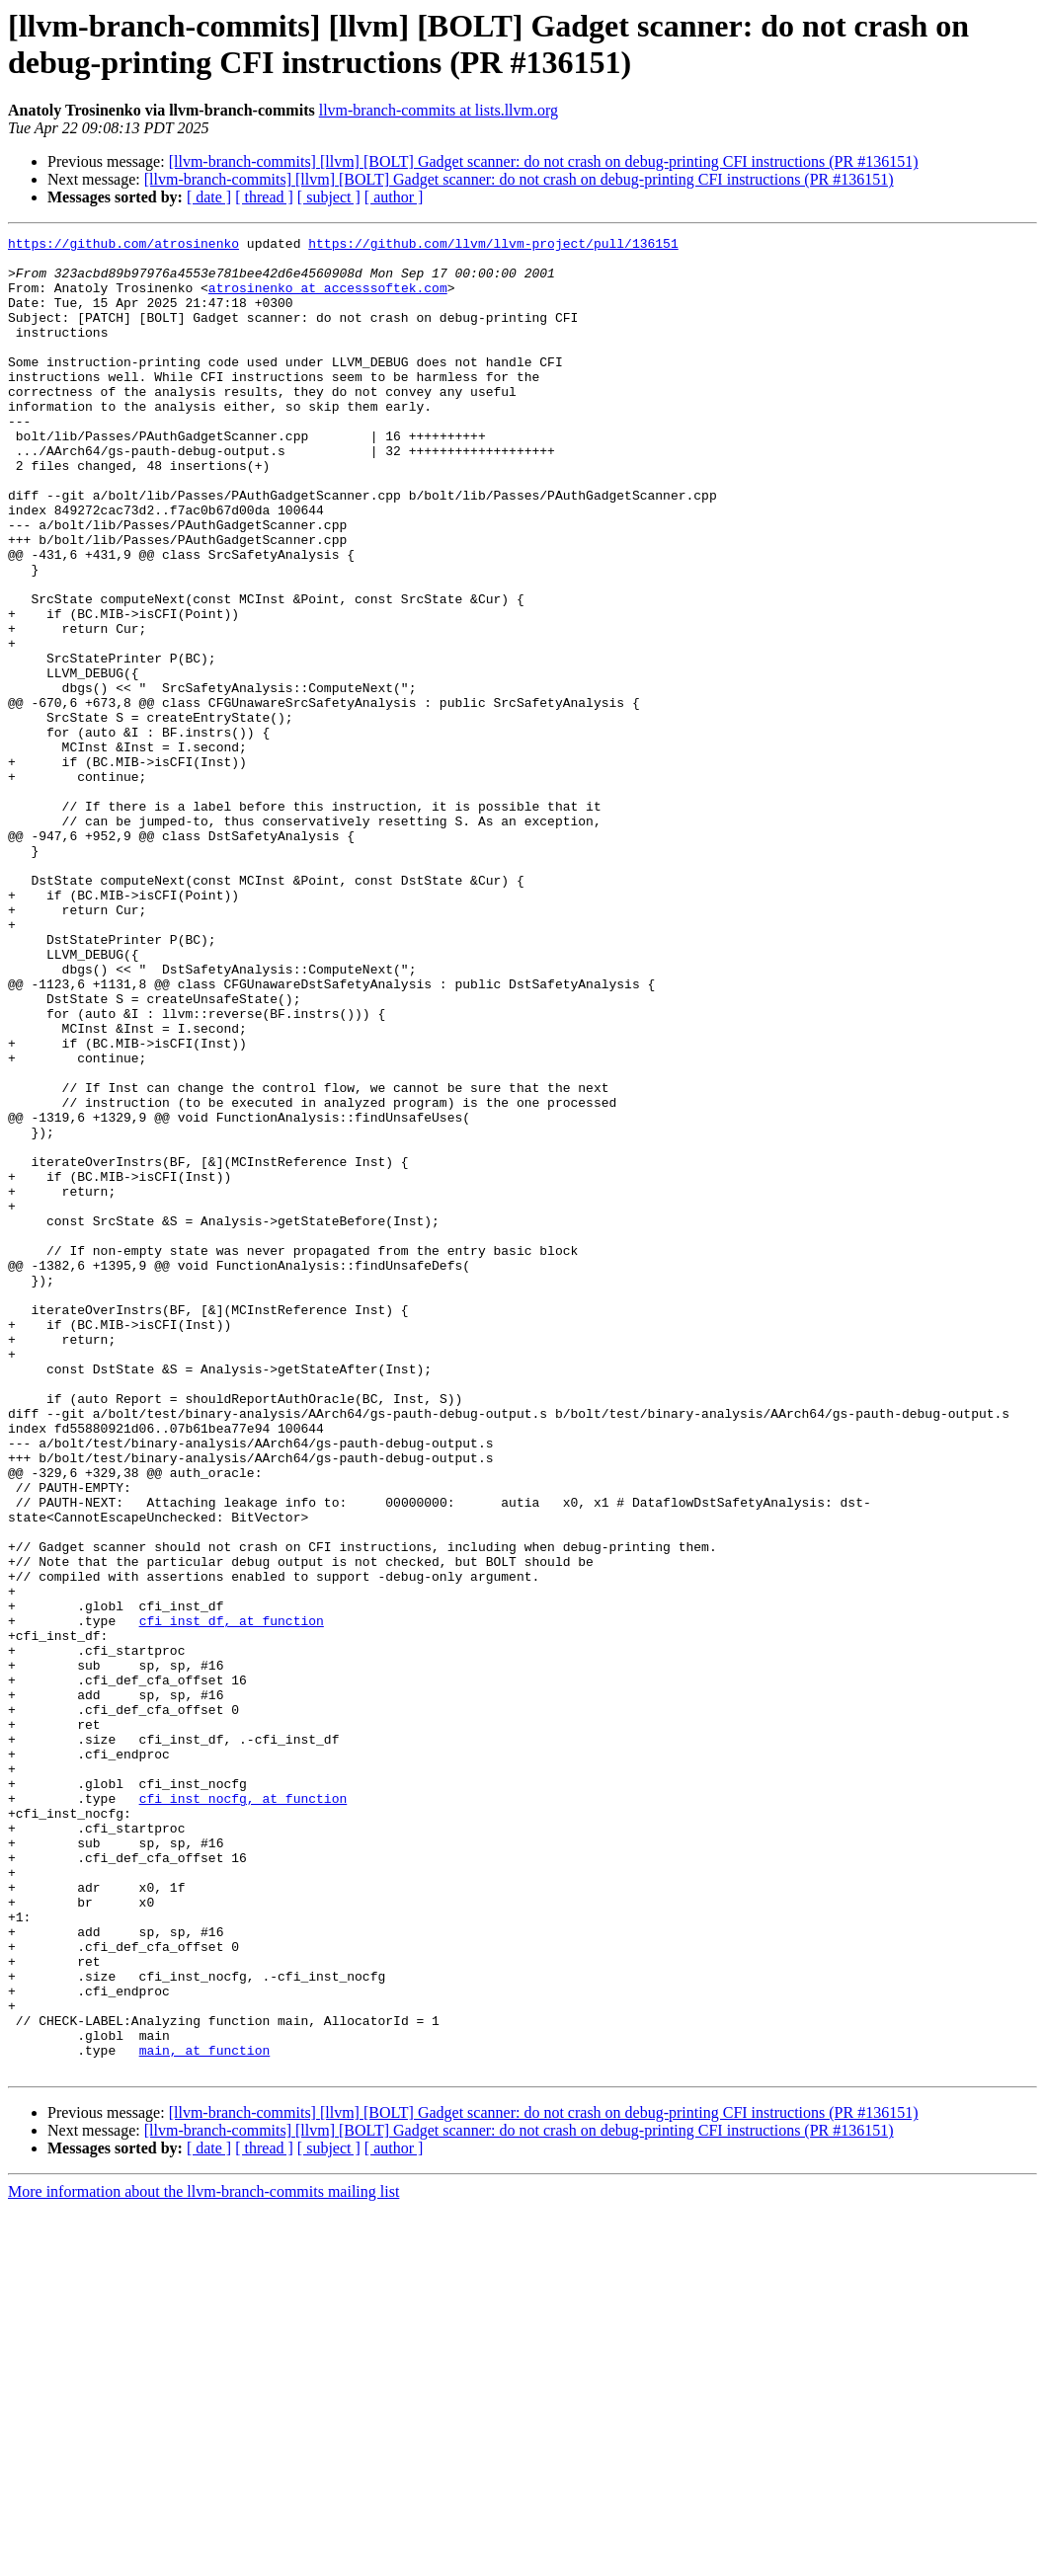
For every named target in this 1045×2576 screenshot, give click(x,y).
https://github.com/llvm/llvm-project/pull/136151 (493, 246)
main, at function (205, 2414)
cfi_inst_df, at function (231, 1899)
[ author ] (394, 197)
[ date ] (209, 197)
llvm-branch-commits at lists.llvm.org (438, 110)
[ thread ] (264, 197)
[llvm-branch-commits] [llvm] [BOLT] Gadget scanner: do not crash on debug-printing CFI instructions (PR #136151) (544, 161)
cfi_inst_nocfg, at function (243, 2112)
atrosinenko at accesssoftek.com (327, 299)
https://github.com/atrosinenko (123, 246)
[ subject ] (329, 197)
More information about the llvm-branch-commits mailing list (203, 2558)
